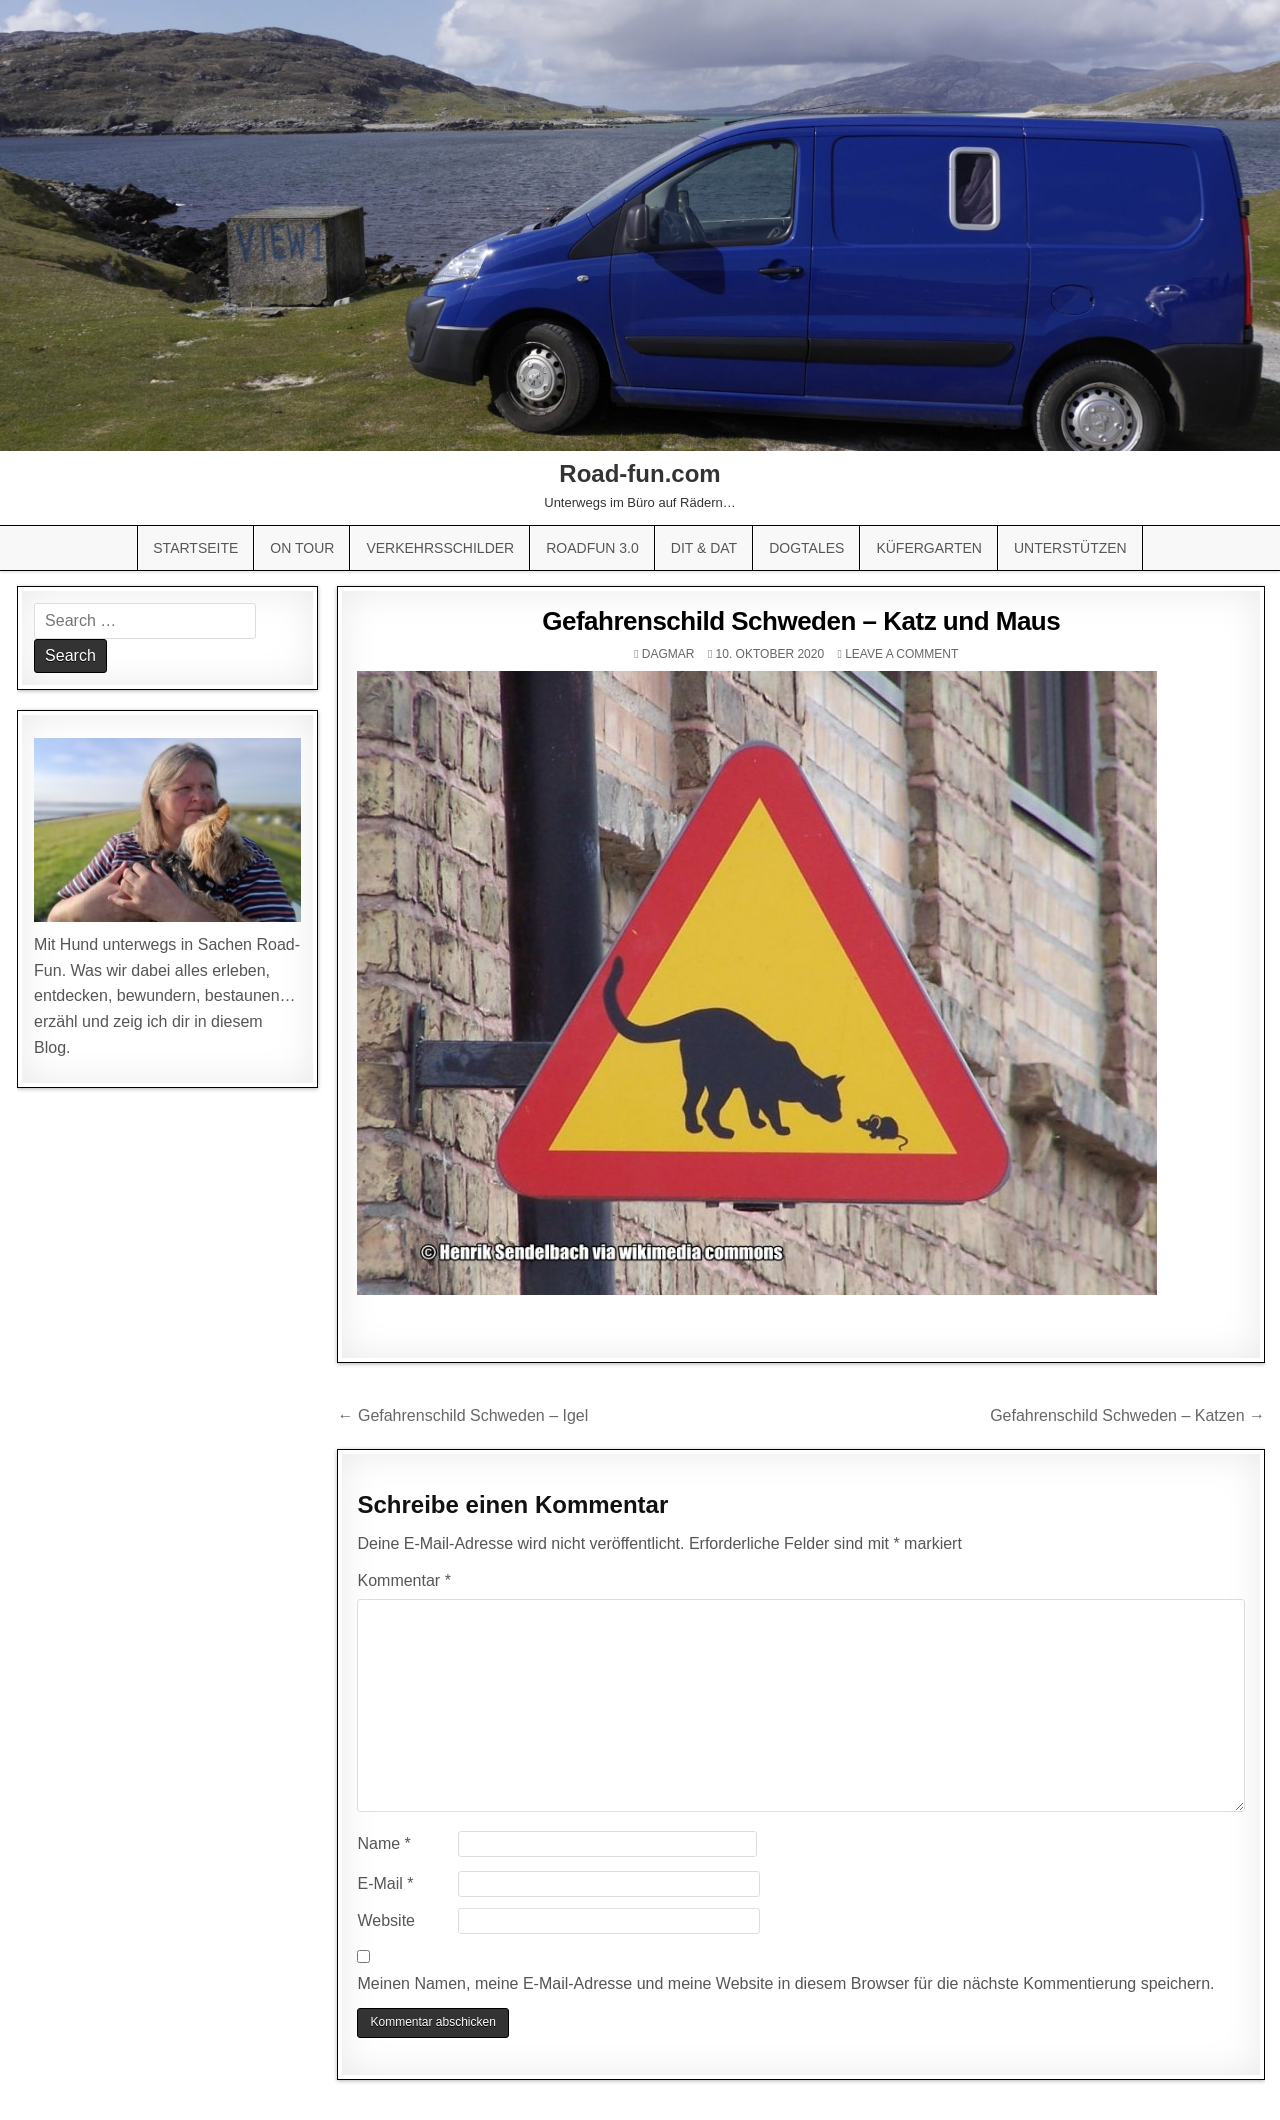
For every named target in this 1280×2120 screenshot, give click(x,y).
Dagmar (668, 654)
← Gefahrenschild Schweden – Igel (462, 1415)
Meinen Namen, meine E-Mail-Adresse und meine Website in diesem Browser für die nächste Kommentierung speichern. (785, 1983)
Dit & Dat (704, 548)
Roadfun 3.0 (592, 548)
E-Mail (385, 1883)
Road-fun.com (639, 473)
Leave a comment (901, 654)
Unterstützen (1070, 548)
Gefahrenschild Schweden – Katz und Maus (801, 621)
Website (386, 1920)
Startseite (195, 548)
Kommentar (403, 1580)
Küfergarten (929, 548)
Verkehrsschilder (440, 548)
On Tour (302, 548)
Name (383, 1843)
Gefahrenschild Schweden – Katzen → (1127, 1415)
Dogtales (806, 548)
